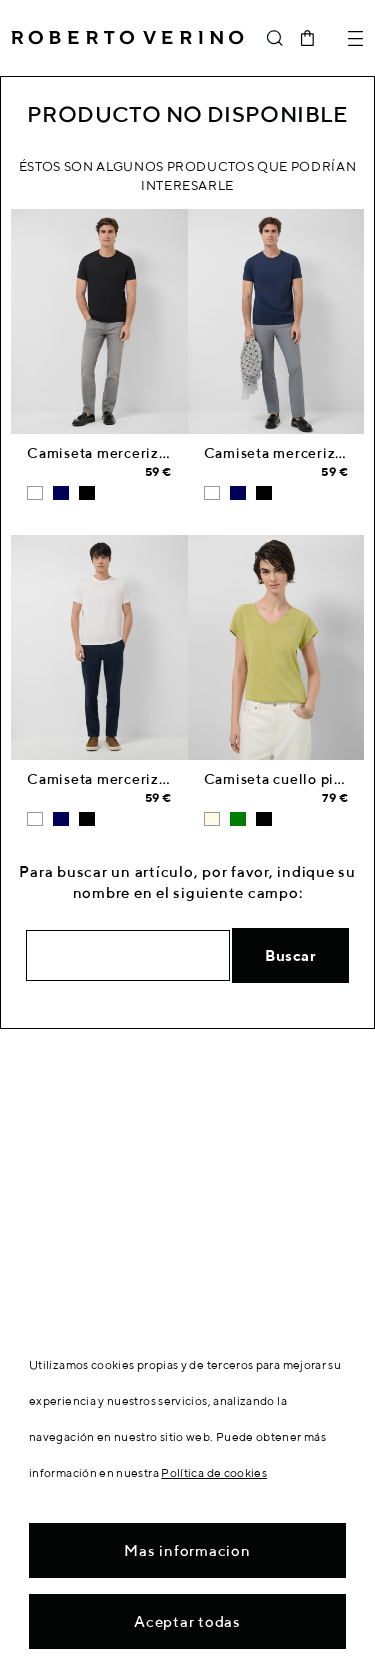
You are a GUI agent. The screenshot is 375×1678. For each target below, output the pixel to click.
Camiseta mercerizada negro (128, 453)
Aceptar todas (187, 1621)
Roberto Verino (127, 38)
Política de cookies (214, 1472)
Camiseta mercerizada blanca (130, 779)
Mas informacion (187, 1550)
